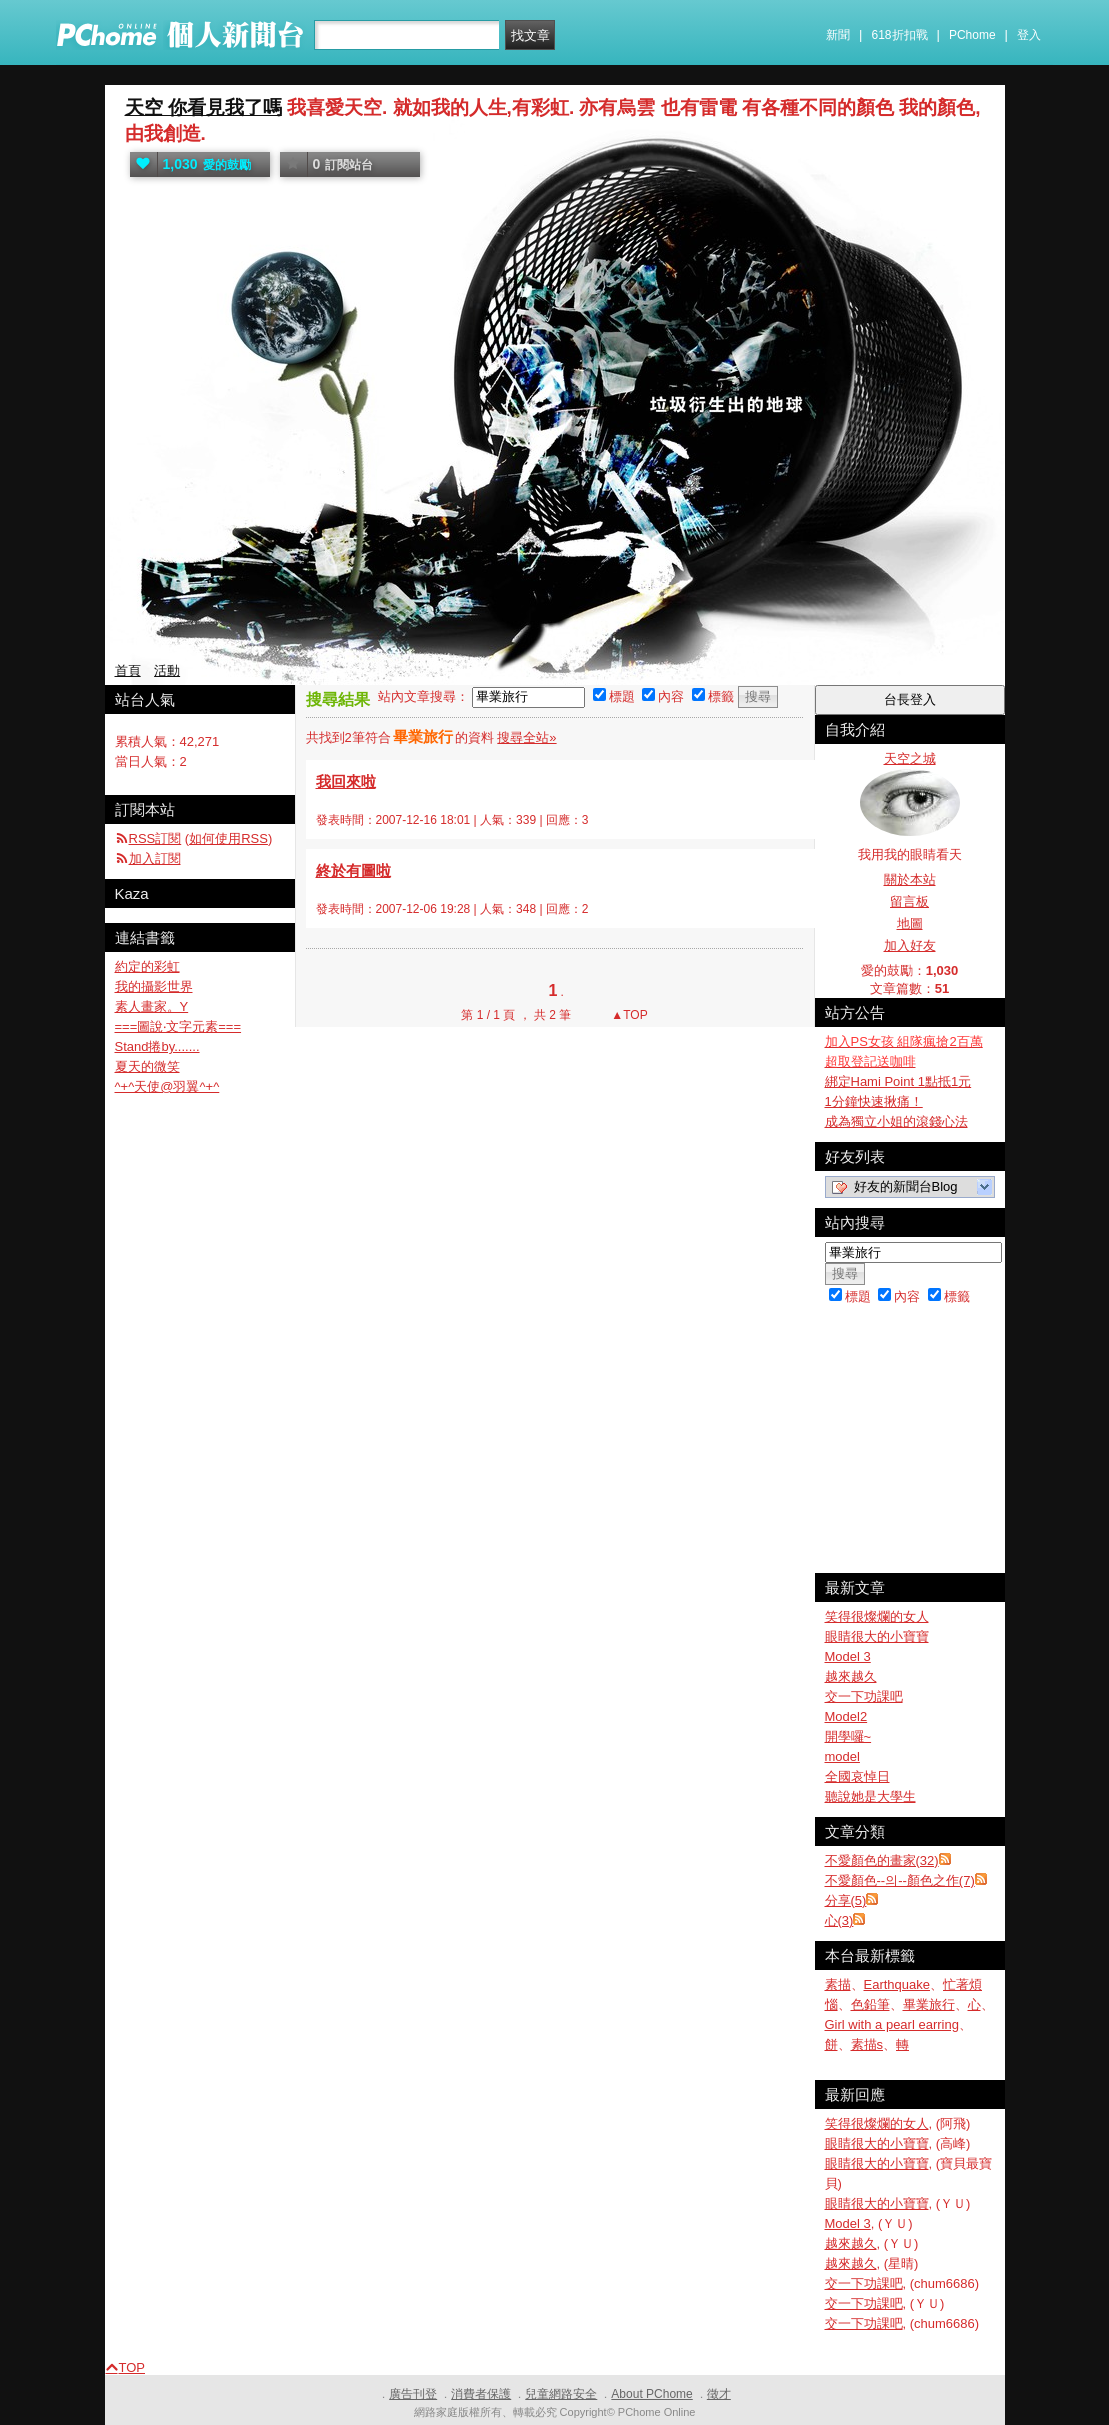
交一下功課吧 (864, 1696)
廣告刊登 (413, 2394)
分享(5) (846, 1900)
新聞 (838, 35)
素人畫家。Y (152, 1006)
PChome (972, 35)
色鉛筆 (870, 2004)
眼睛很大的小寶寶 (877, 1636)
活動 (167, 670)
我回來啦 (346, 781)
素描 (838, 1984)
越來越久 (851, 1676)
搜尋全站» (526, 737)
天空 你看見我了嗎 (203, 107)
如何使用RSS (228, 838)
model (842, 1756)
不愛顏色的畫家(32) (882, 1860)
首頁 (128, 670)
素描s (867, 2044)
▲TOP (628, 1015)
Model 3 (848, 1656)
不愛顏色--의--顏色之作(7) (900, 1880)
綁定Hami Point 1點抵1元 (898, 1081)
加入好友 (910, 945)
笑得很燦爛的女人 (877, 1616)
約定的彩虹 (147, 966)
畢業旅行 (929, 2004)
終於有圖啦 (353, 870)
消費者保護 (481, 2394)
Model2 (846, 1716)
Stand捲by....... (157, 1046)
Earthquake (897, 1984)
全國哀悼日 (857, 1776)
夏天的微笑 (147, 1066)
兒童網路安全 (561, 2394)
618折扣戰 (900, 35)
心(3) (839, 1920)
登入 (1029, 35)
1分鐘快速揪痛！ (874, 1101)
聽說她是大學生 (870, 1796)
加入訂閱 (155, 858)
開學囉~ (848, 1736)
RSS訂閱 (155, 838)
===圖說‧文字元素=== (178, 1026)
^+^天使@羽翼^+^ (167, 1086)
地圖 (910, 923)
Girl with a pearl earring (892, 2024)
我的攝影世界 (154, 986)
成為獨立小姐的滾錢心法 (896, 1121)
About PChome (651, 2394)
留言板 (909, 901)
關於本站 (910, 879)
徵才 (719, 2394)
